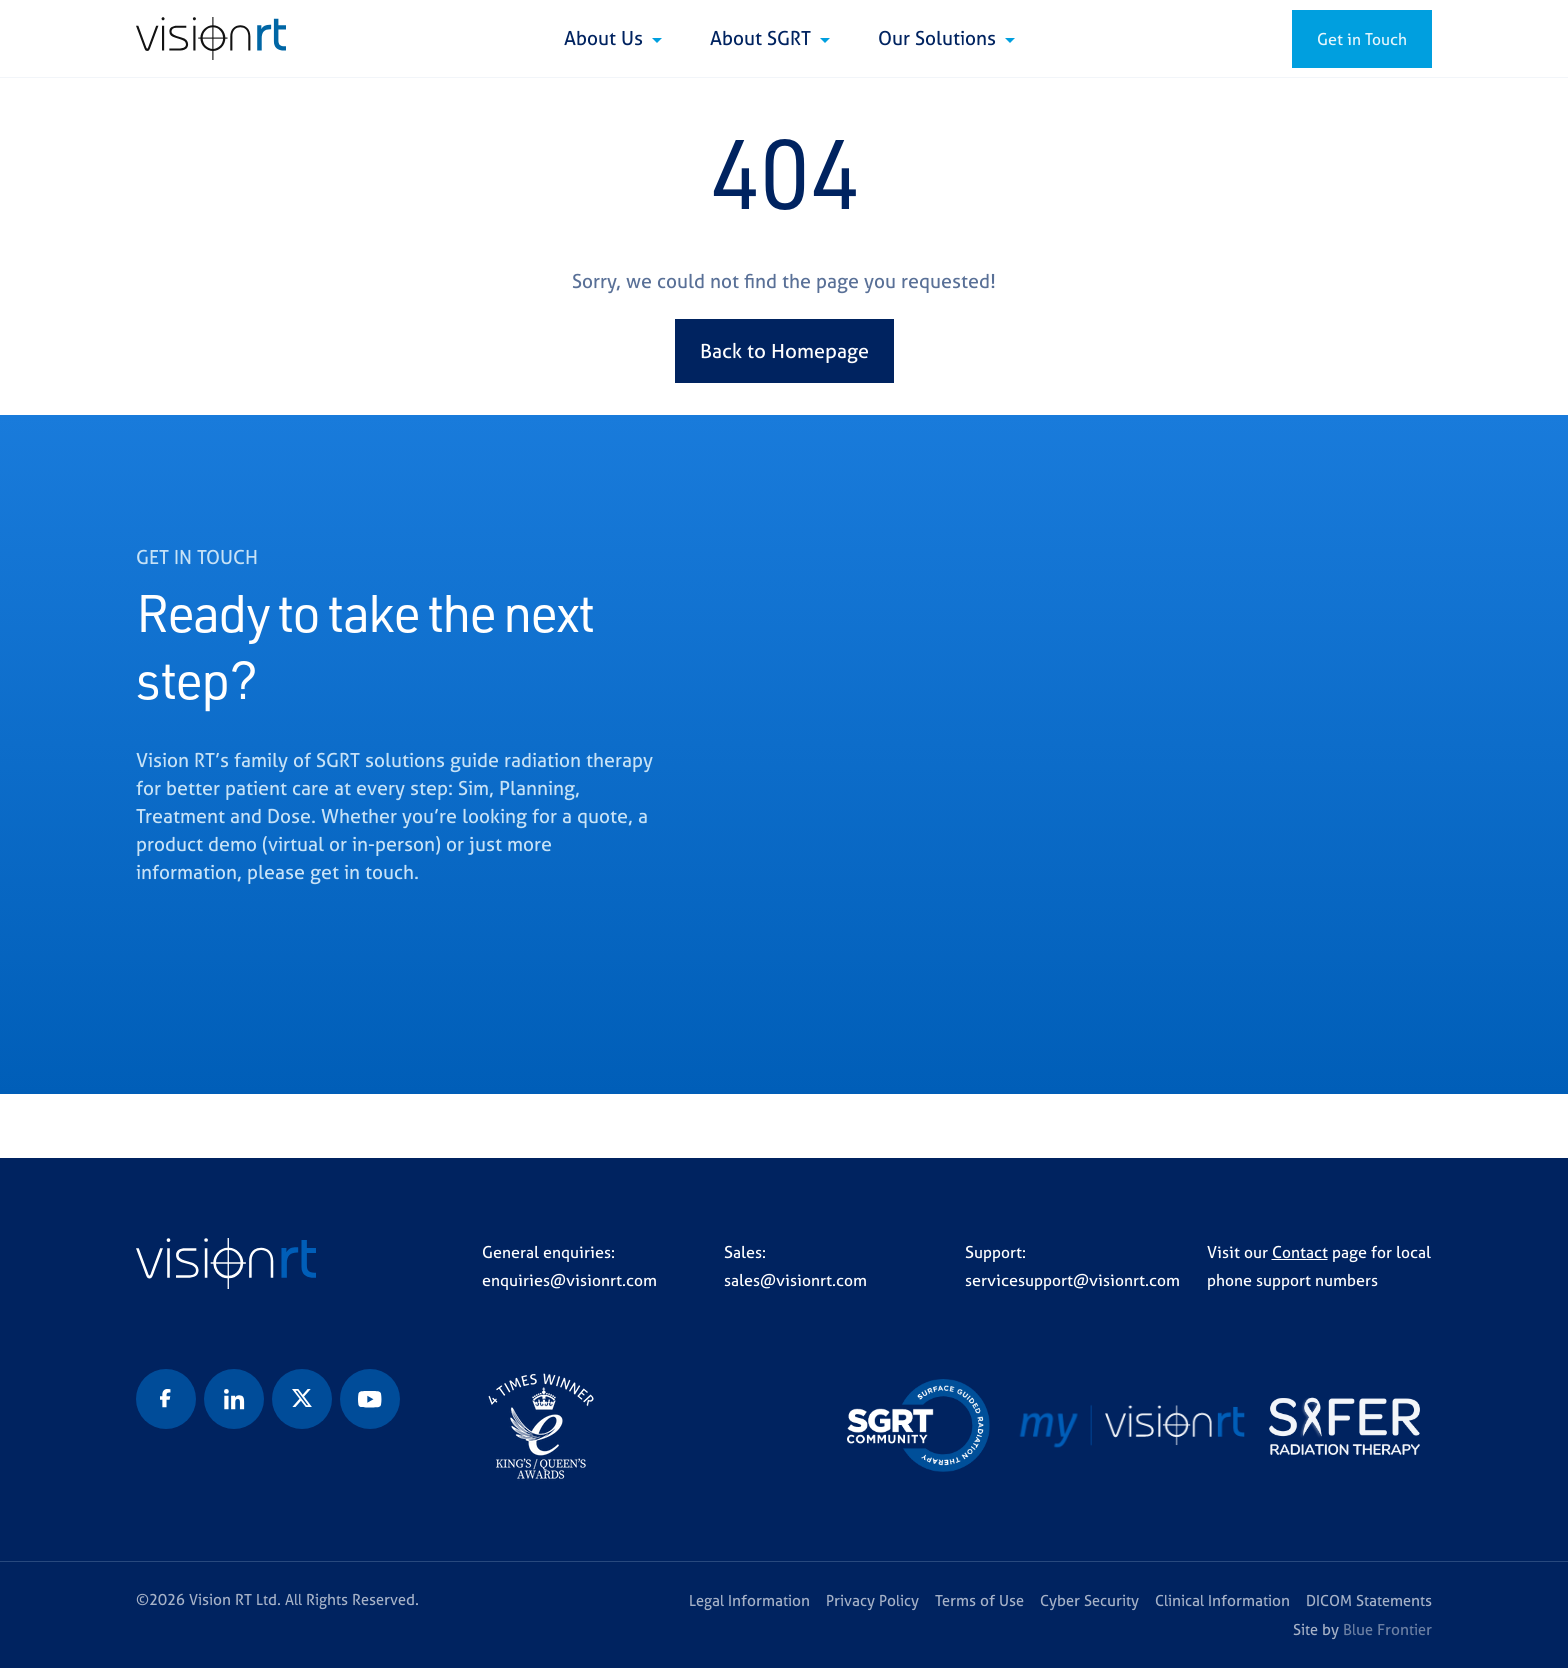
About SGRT (763, 38)
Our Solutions (939, 38)
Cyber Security (1089, 1600)
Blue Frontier (1387, 1629)
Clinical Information (1222, 1600)
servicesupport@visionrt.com (1072, 1280)
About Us (606, 38)
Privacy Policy (872, 1600)
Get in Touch (1362, 39)
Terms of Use (979, 1600)
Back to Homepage (784, 350)
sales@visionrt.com (795, 1280)
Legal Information (749, 1600)
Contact (1300, 1252)
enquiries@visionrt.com (569, 1280)
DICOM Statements (1369, 1600)
